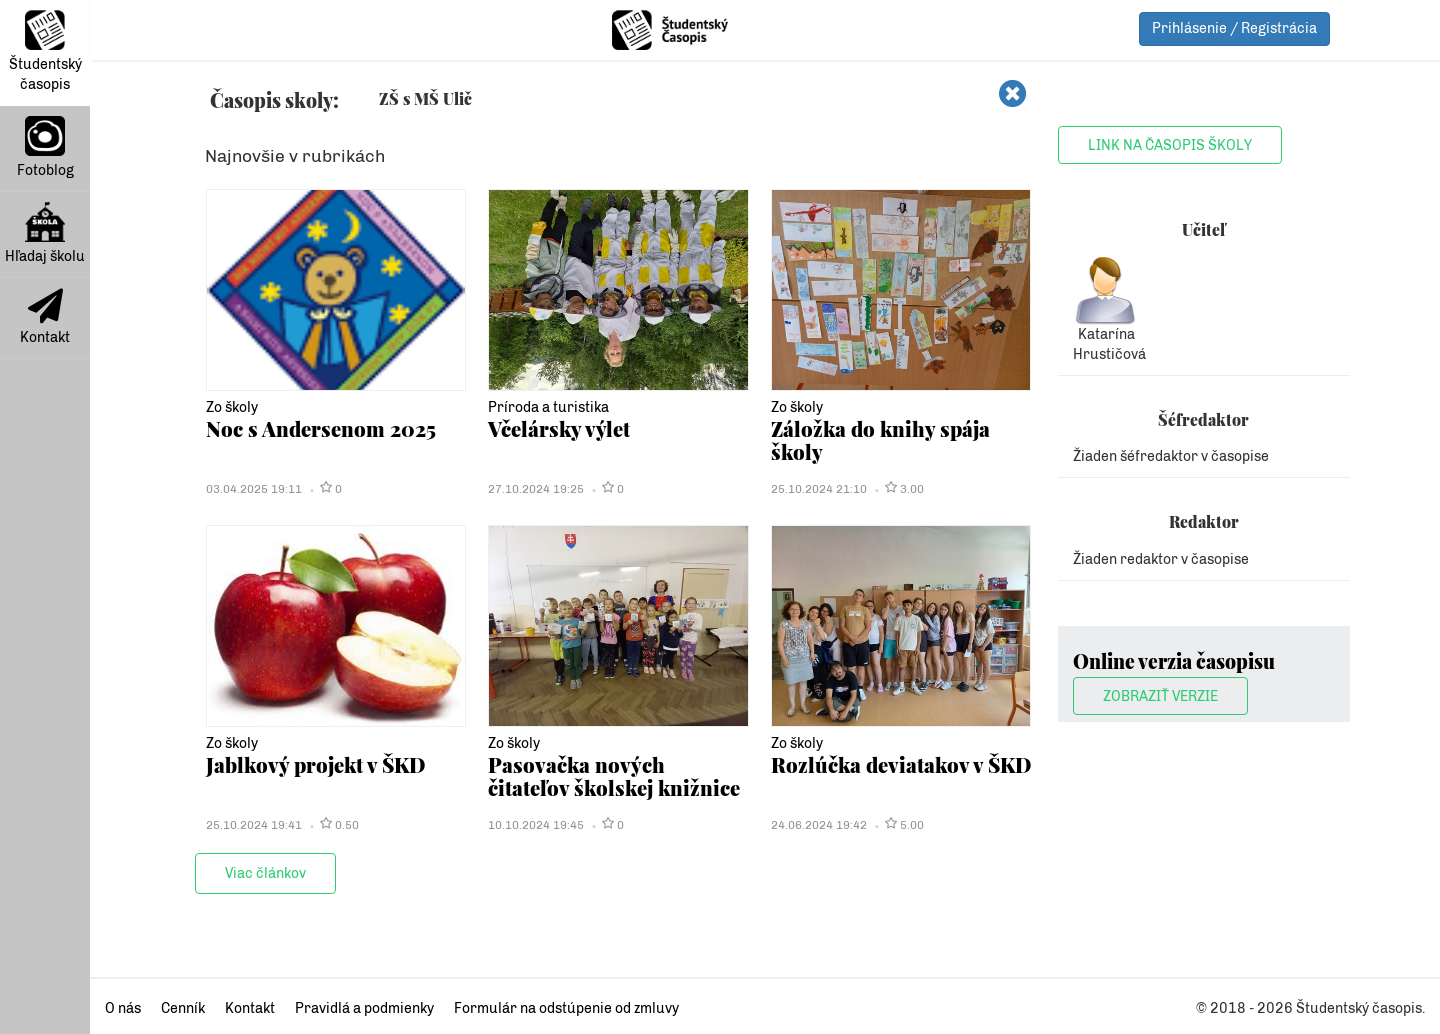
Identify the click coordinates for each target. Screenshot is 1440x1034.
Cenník (183, 1008)
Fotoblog (45, 147)
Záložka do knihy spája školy (880, 439)
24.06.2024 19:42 (819, 825)
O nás (123, 1008)
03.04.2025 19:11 (254, 489)
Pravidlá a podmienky (364, 1008)
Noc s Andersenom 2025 (321, 428)
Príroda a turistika (548, 407)
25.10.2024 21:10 (819, 489)
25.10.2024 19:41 (254, 825)
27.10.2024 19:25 (536, 489)
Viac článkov (265, 873)
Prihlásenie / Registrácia (1234, 28)
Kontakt (45, 317)
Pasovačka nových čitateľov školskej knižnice (614, 775)
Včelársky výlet (559, 428)
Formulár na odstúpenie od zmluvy (566, 1008)
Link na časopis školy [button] (1170, 145)
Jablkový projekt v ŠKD (315, 764)
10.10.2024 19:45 (536, 825)
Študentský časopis (45, 51)
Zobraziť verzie (1160, 696)
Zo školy (232, 407)
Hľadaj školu (45, 233)
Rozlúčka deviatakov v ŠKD (901, 764)
